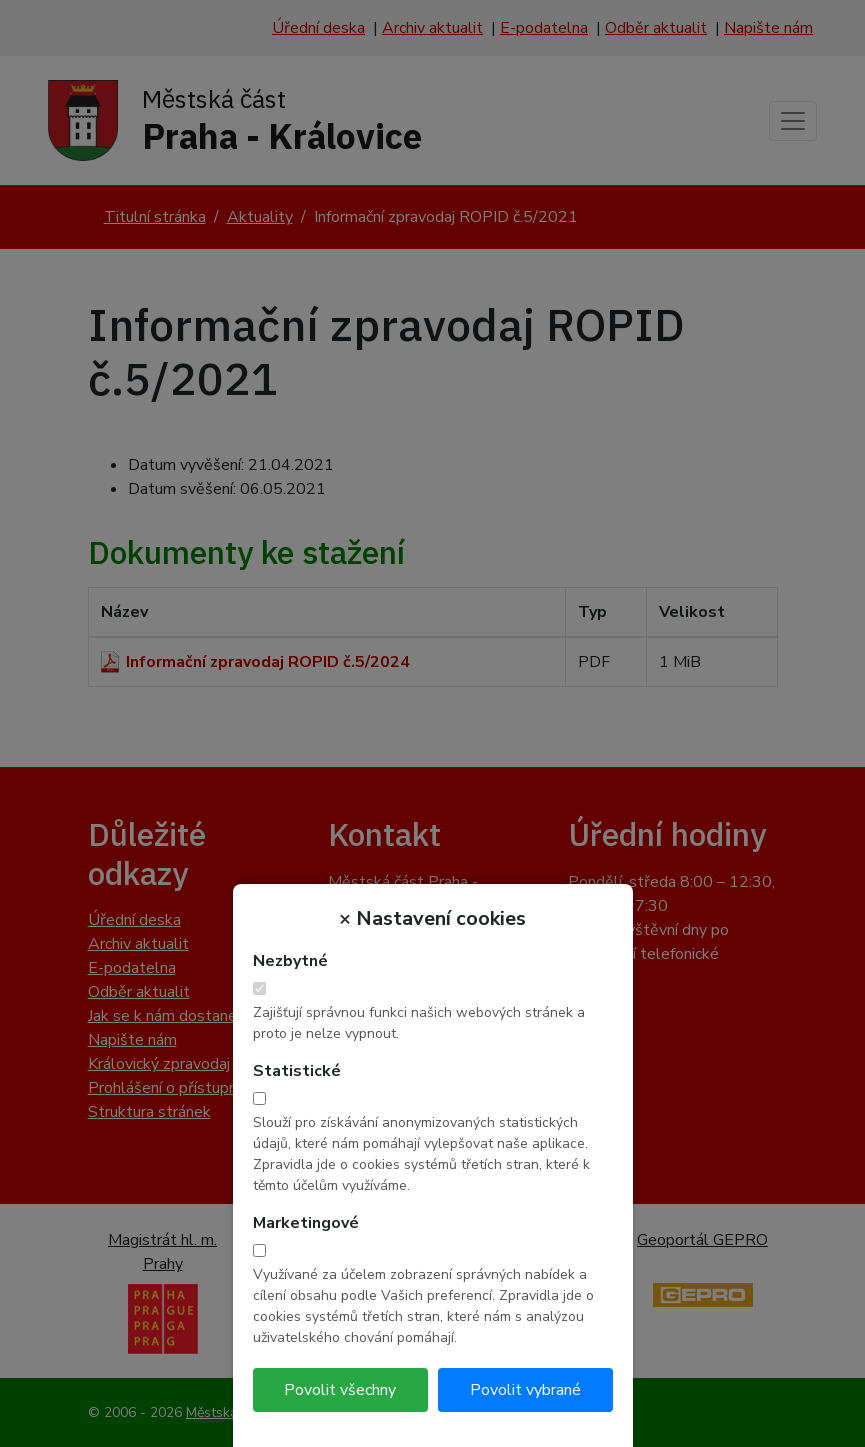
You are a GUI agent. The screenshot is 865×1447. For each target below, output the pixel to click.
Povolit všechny (340, 1390)
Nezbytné (290, 961)
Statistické (297, 1071)
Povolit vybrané (525, 1390)
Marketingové (306, 1223)
